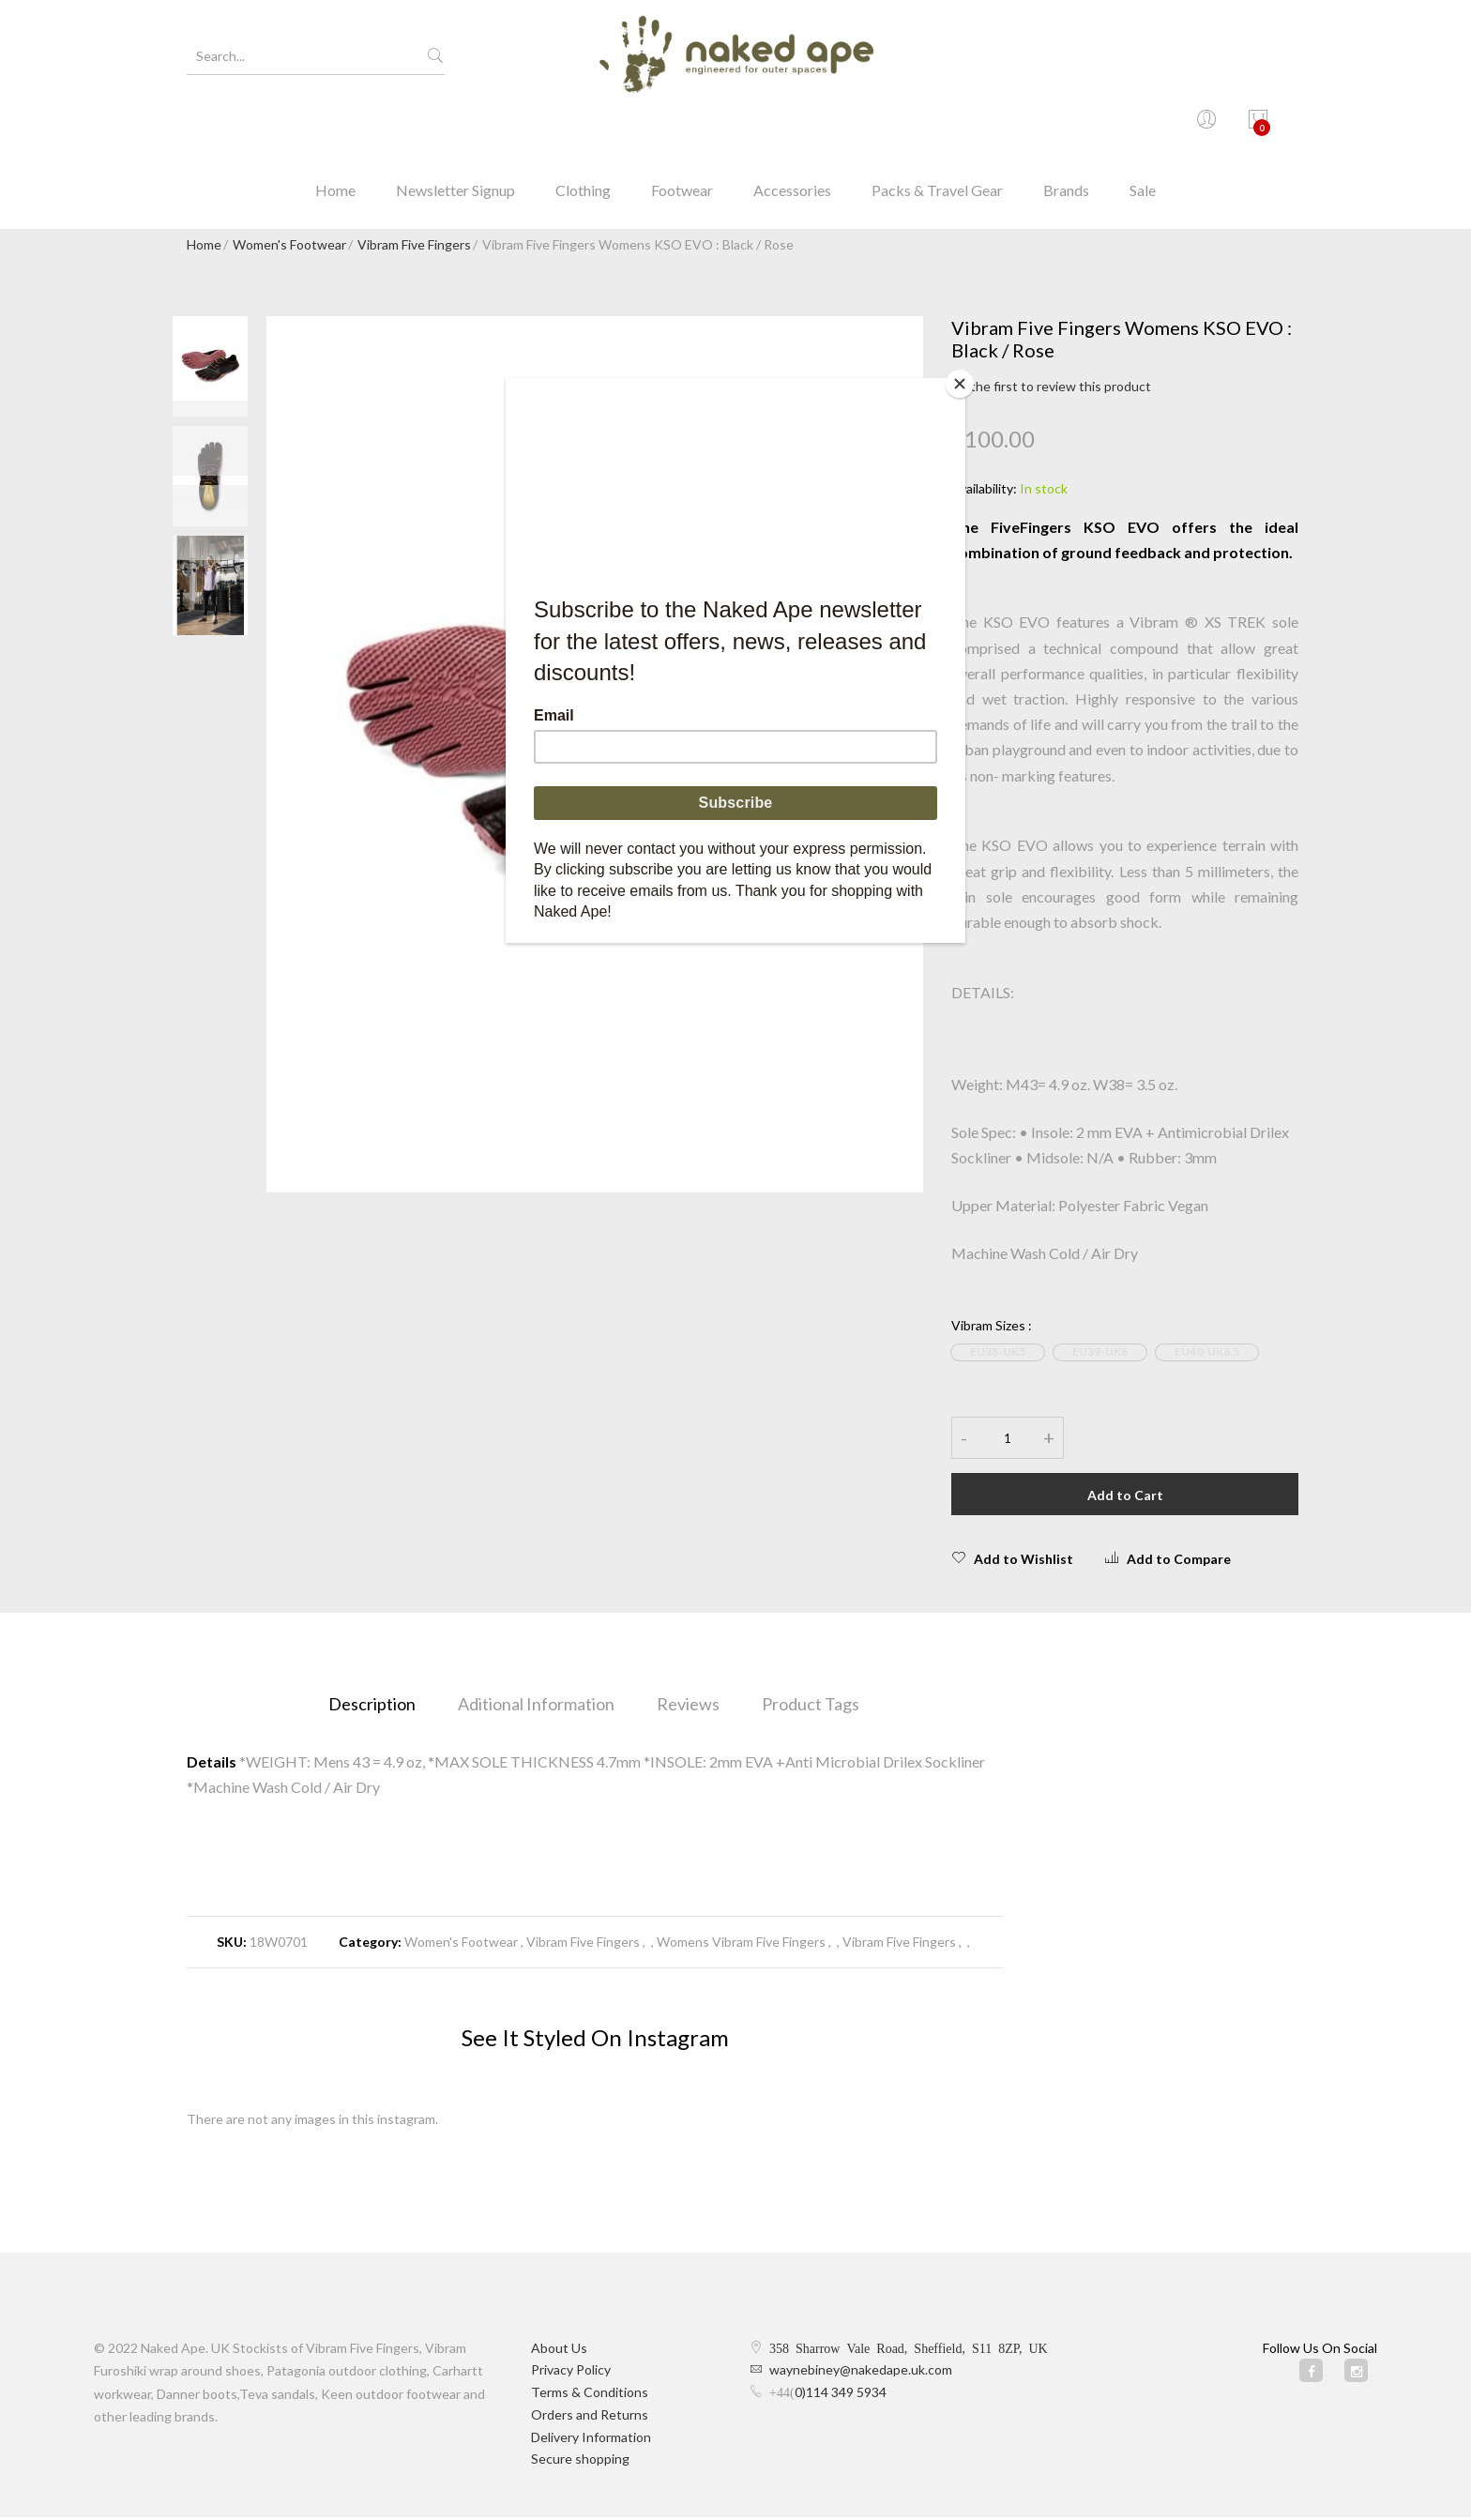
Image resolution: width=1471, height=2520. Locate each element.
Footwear (682, 126)
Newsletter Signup (455, 126)
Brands (1066, 126)
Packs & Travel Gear (937, 126)
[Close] (961, 383)
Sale (1143, 126)
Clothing (583, 126)
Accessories (792, 126)
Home (335, 126)
